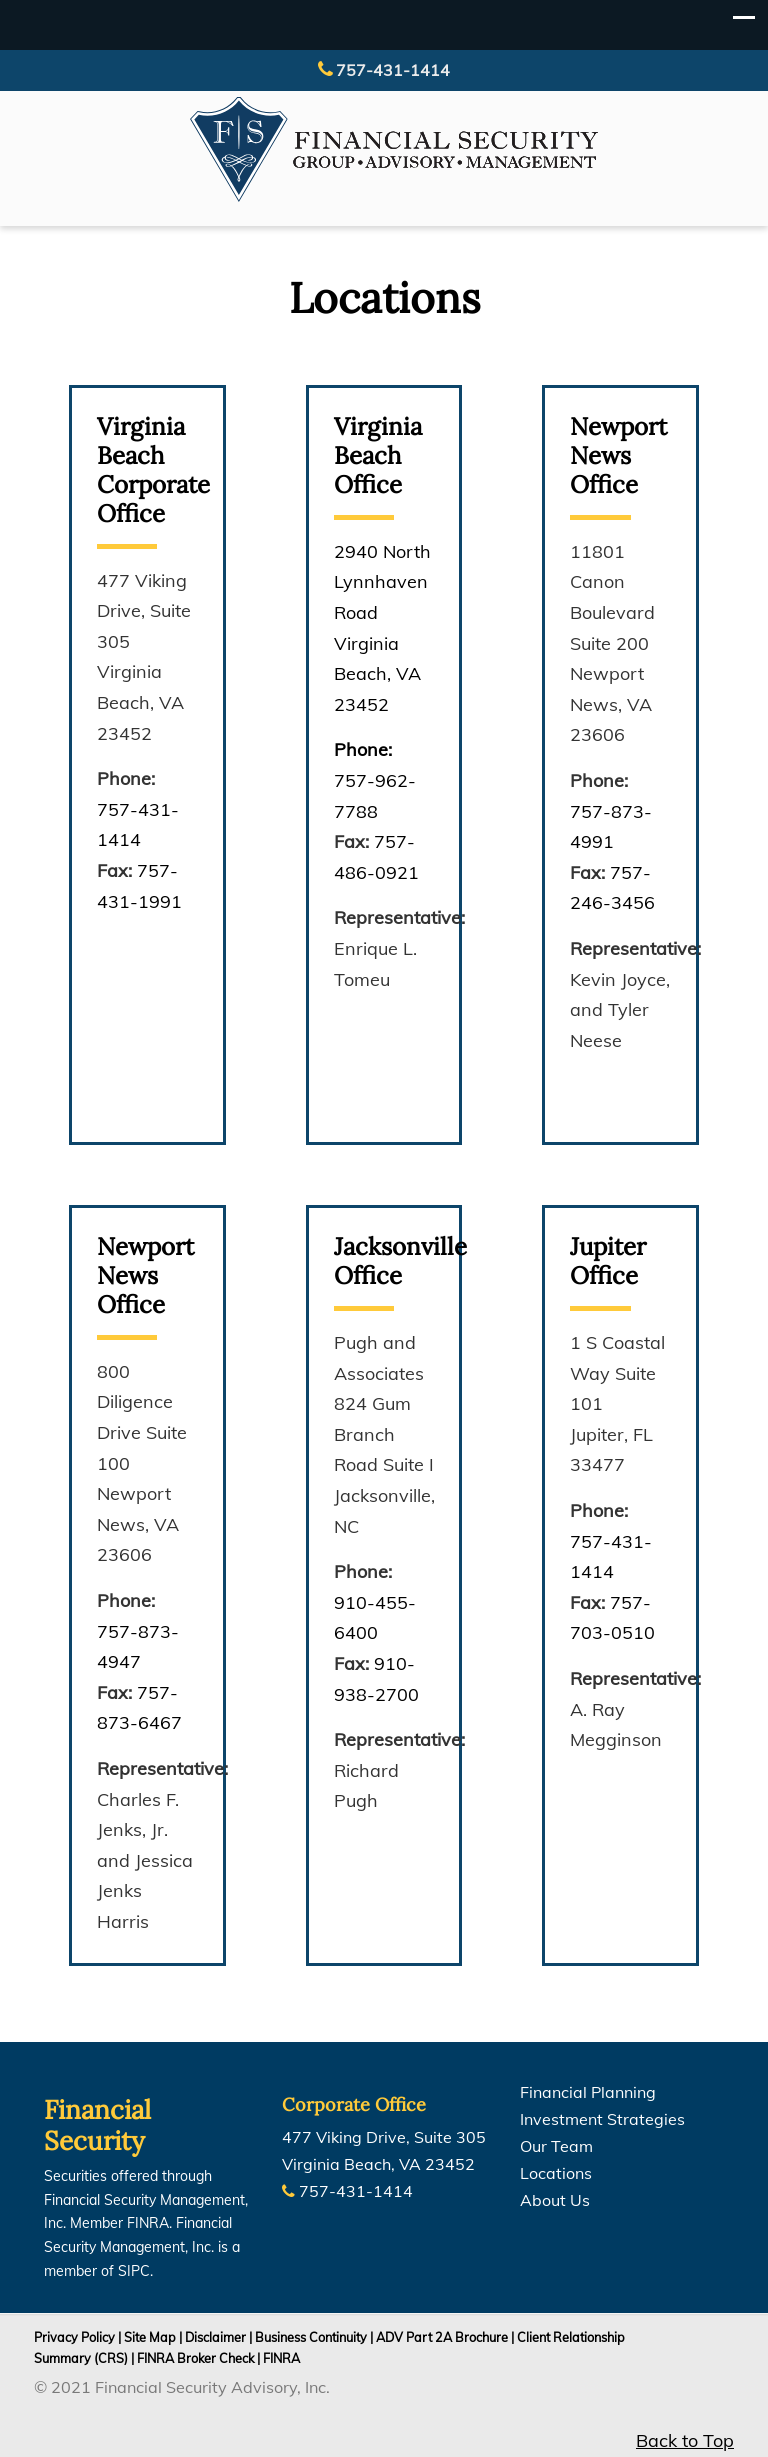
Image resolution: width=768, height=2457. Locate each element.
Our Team (556, 2146)
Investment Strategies (602, 2119)
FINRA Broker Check (195, 2358)
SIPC (134, 2271)
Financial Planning (588, 2092)
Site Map (150, 2337)
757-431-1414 (393, 70)
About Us (555, 2200)
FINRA (281, 2358)
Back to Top (685, 2440)
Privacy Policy (74, 2337)
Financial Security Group (394, 149)
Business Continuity (311, 2337)
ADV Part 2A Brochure (442, 2337)
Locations (556, 2173)
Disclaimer (215, 2337)
